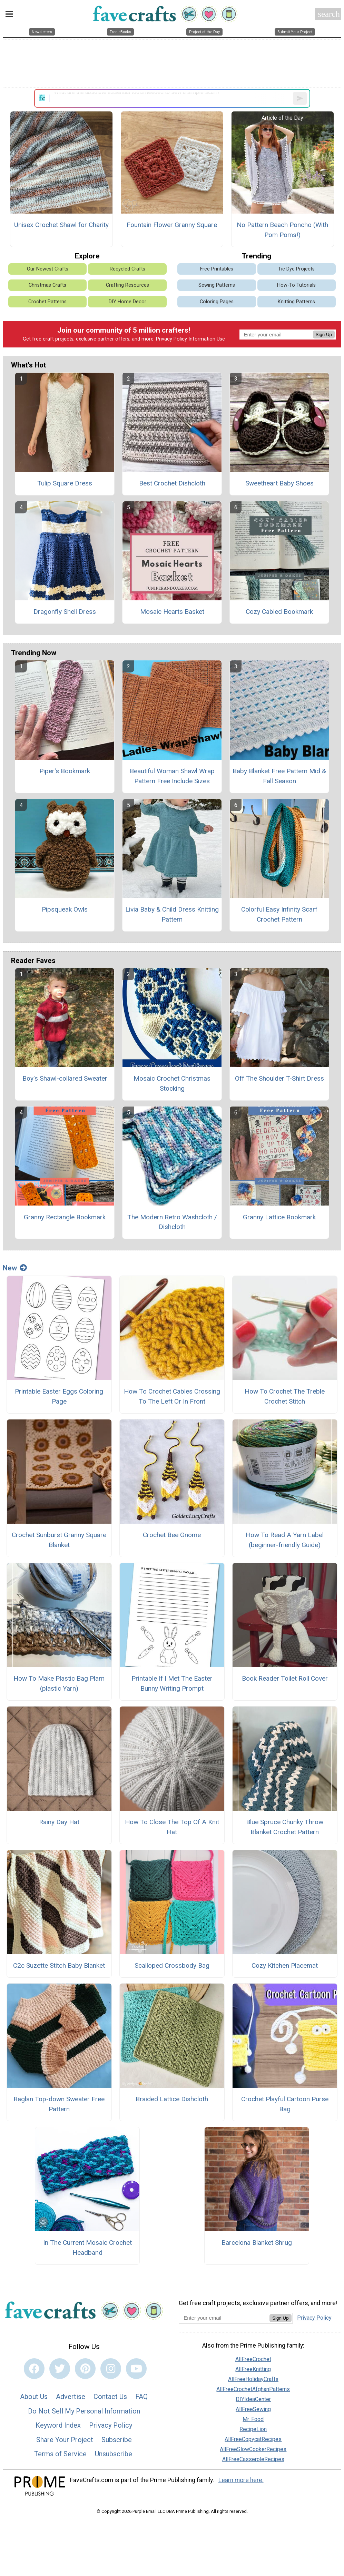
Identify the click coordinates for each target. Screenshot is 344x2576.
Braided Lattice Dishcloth (172, 2099)
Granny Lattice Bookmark (279, 1217)
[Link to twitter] (59, 2368)
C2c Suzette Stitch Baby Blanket (59, 1965)
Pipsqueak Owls (65, 909)
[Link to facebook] (34, 2368)
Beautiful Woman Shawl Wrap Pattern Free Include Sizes (172, 776)
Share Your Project (64, 2440)
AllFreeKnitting (253, 2369)
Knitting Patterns (296, 302)
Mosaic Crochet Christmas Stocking (172, 1083)
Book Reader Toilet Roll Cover (285, 1678)
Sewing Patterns (216, 285)
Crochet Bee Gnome (172, 1535)
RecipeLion (253, 2429)
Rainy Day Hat (59, 1822)
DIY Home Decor (127, 302)
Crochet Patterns (47, 302)
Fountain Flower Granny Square (172, 225)
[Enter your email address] (224, 2317)
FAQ (141, 2396)
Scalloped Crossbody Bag (172, 1965)
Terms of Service (60, 2454)
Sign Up (324, 334)
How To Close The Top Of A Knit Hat (172, 1827)
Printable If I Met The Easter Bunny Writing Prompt (172, 1683)
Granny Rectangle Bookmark (65, 1217)
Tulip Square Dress (64, 483)
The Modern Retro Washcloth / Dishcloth (172, 1222)
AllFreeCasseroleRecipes (253, 2459)
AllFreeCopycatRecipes (253, 2439)
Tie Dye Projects (296, 269)
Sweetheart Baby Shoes (279, 483)
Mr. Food (253, 2419)
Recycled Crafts (127, 269)
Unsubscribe (113, 2454)
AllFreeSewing (253, 2409)
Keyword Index (58, 2425)
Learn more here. (241, 2480)
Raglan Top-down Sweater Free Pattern (59, 2104)
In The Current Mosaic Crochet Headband (87, 2248)
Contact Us (110, 2396)
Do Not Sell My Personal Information (84, 2411)
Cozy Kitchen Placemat (285, 1965)
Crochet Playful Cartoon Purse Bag (284, 2104)
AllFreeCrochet (253, 2359)
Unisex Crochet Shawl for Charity (61, 225)
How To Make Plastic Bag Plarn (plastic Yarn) (59, 1683)
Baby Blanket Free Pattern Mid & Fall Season (279, 776)
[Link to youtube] (136, 2368)
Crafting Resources (127, 285)
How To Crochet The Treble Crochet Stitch (285, 1396)
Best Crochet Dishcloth (172, 483)
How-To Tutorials (296, 285)
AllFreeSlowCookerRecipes (253, 2449)
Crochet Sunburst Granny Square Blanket (59, 1540)
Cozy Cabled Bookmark (279, 612)
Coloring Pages (217, 302)
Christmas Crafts (47, 285)
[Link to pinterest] (85, 2368)
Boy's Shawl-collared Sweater (64, 1078)
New (15, 1268)
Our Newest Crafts (47, 269)
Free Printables (216, 269)
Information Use (206, 339)
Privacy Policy (171, 339)
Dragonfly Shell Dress (64, 612)
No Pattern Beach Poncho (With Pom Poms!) (282, 230)
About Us (34, 2396)
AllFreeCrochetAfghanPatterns (253, 2389)
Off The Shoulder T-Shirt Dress (279, 1078)
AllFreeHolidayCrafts (253, 2379)
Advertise (70, 2396)
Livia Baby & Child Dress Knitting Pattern (172, 914)
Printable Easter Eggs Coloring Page (59, 1396)
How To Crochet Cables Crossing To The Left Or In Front (172, 1396)
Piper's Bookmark (64, 771)
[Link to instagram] (110, 2368)
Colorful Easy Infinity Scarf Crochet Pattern (279, 914)
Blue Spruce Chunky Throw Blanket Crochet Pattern (284, 1827)
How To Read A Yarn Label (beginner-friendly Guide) (285, 1540)
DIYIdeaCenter (253, 2399)
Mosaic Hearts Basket (172, 612)
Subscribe (116, 2440)
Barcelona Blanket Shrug (257, 2242)
